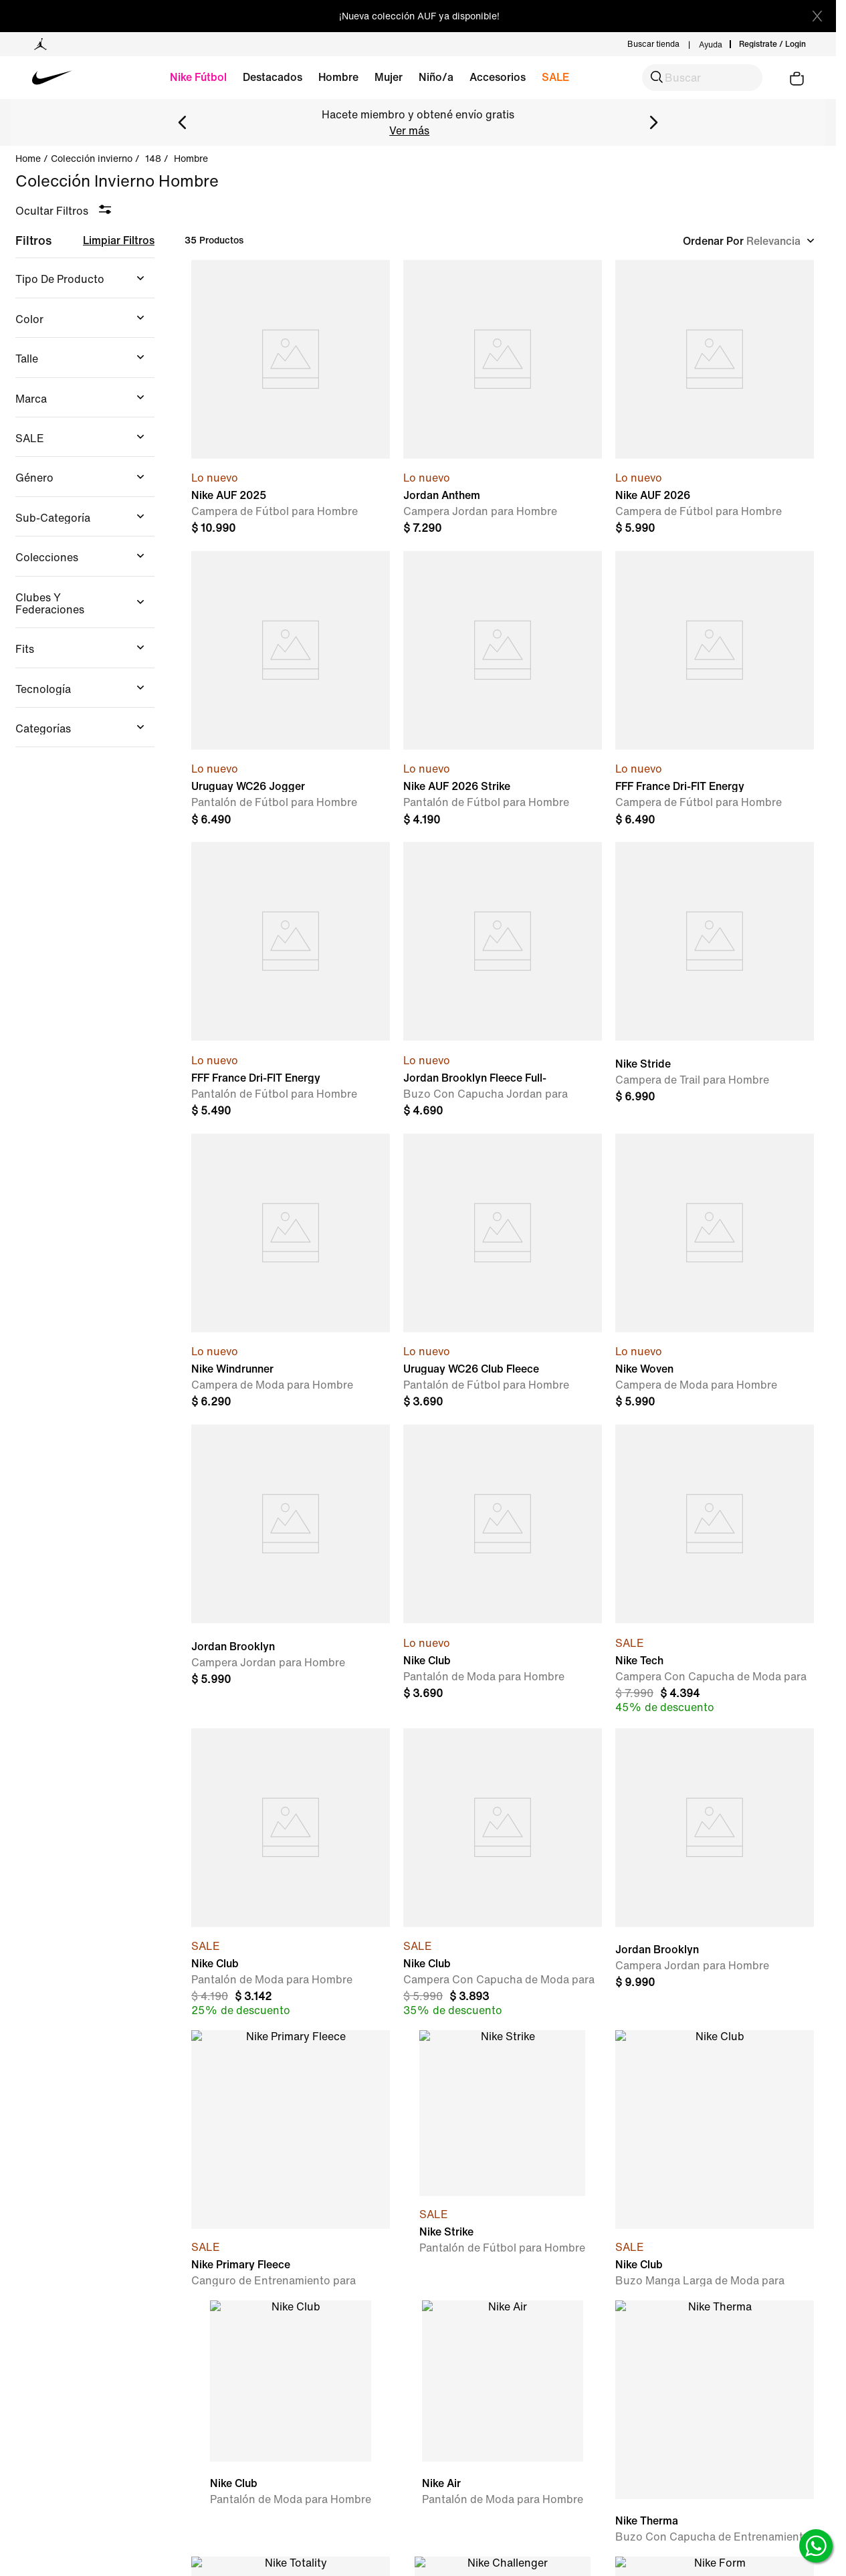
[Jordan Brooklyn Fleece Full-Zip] (503, 981)
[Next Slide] (653, 122)
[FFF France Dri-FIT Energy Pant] (291, 981)
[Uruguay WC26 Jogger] (291, 690)
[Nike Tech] (715, 1569)
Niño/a (436, 77)
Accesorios (497, 77)
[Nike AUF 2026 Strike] (503, 690)
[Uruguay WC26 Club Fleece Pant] (503, 1272)
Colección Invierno (91, 158)
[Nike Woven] (715, 1272)
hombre (191, 158)
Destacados (272, 77)
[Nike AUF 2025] (291, 399)
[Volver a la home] (72, 77)
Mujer (389, 77)
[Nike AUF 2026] (715, 399)
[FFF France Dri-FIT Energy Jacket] (715, 690)
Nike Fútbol (198, 77)
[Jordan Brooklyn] (291, 1569)
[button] (702, 77)
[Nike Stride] (715, 981)
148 (153, 158)
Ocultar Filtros (51, 211)
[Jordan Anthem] (503, 399)
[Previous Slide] (182, 122)
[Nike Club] (503, 1569)
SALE (555, 77)
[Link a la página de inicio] (33, 158)
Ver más (409, 130)
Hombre (338, 77)
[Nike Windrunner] (291, 1272)
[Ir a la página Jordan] (40, 44)
